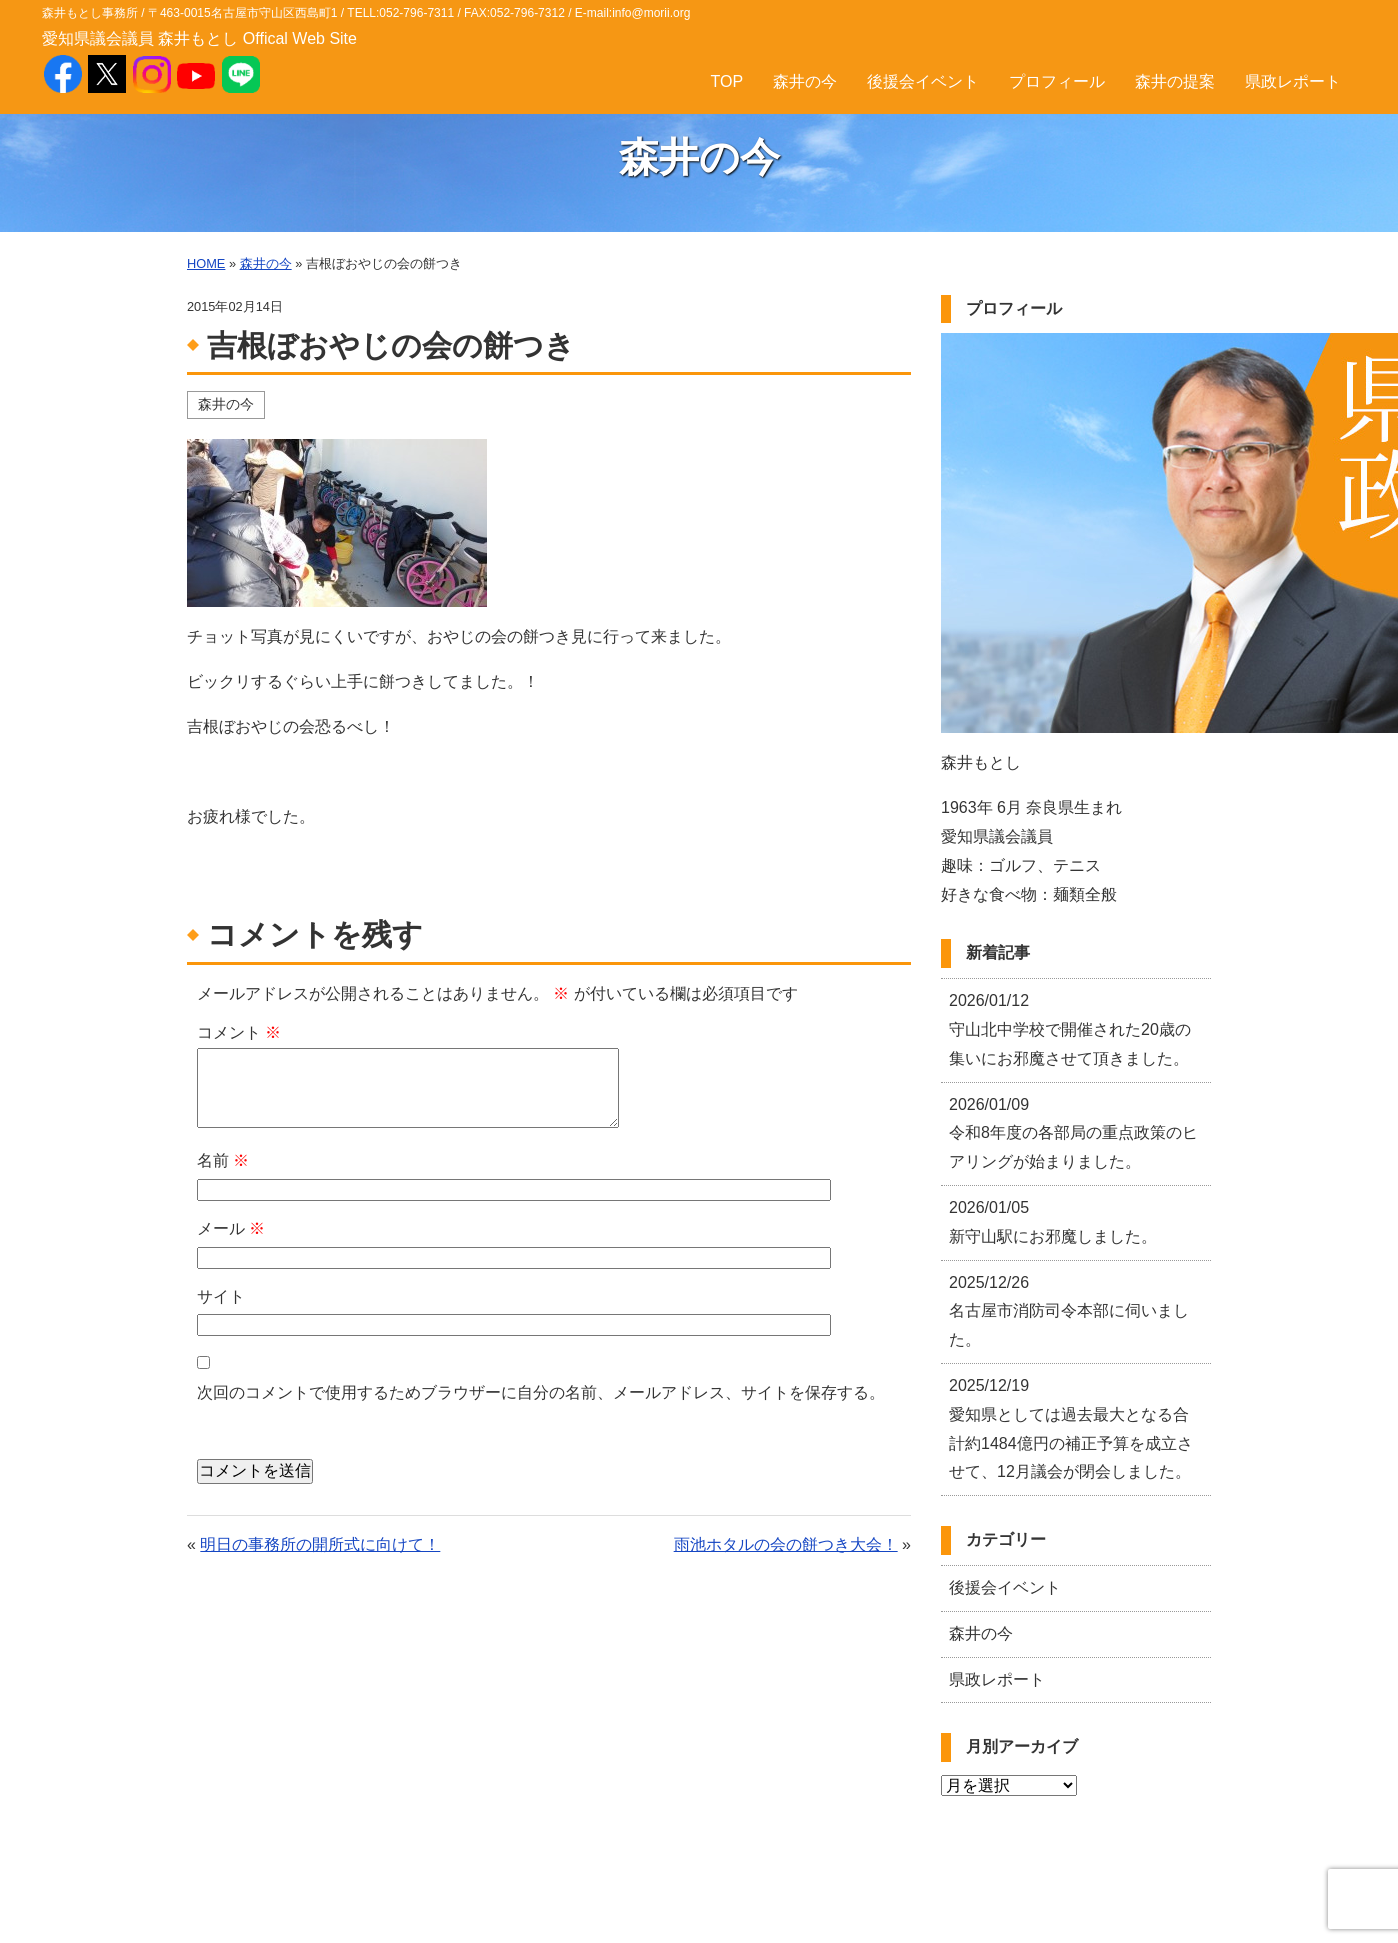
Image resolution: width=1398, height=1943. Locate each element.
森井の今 (805, 81)
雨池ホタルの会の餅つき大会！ (786, 1544)
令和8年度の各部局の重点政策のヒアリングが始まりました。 (1073, 1133)
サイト (221, 1296)
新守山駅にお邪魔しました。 (1053, 1222)
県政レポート (1293, 81)
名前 (223, 1160)
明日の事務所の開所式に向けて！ (320, 1544)
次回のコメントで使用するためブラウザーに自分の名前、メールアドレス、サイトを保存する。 (541, 1392)
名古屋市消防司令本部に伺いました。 (1069, 1311)
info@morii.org (651, 13)
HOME (206, 263)
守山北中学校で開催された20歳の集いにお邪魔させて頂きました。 (1070, 1029)
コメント (239, 1032)
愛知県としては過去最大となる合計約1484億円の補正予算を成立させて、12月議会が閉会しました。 (1071, 1428)
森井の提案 (1175, 81)
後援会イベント (923, 81)
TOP (726, 81)
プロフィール (1057, 81)
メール (231, 1228)
